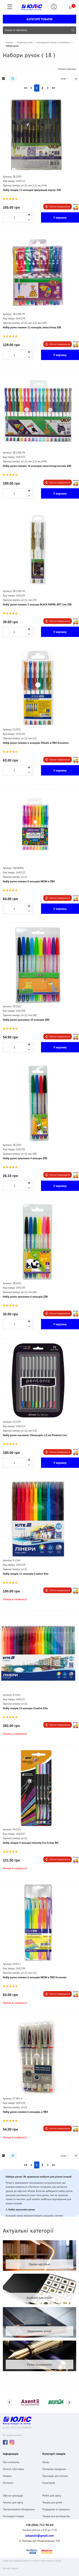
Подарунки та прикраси (56, 2509)
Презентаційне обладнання (19, 2509)
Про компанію (11, 2462)
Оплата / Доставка (13, 2469)
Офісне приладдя (13, 2495)
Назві (64, 78)
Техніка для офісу (13, 2502)
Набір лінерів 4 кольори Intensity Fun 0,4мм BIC (31, 1842)
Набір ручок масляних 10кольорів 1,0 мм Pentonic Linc (35, 1435)
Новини (7, 2476)
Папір (45, 2462)
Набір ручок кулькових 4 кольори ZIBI (25, 1158)
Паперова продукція (54, 2469)
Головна (9, 42)
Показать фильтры (67, 68)
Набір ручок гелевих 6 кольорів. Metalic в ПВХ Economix (36, 743)
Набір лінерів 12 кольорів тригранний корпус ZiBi (32, 190)
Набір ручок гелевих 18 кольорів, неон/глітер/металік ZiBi (37, 466)
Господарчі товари (13, 2516)
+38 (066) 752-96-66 (39, 2524)
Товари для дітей (24, 42)
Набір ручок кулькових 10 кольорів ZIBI (26, 1019)
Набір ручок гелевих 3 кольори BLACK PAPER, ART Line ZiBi (37, 604)
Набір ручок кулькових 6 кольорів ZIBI (25, 1296)
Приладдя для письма (55, 2476)
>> (53, 88)
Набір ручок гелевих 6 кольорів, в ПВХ (25, 2112)
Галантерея (48, 2482)
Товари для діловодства (56, 2516)
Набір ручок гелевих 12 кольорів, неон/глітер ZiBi (32, 327)
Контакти (8, 2482)
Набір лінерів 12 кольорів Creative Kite (25, 1573)
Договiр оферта (10, 2568)
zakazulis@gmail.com (39, 2535)
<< (25, 88)
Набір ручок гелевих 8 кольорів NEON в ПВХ (29, 881)
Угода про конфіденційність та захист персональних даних (32, 2560)
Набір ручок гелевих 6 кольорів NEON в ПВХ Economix (34, 1977)
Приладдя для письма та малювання (53, 42)
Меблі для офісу (51, 2495)
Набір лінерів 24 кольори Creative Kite (25, 1708)
